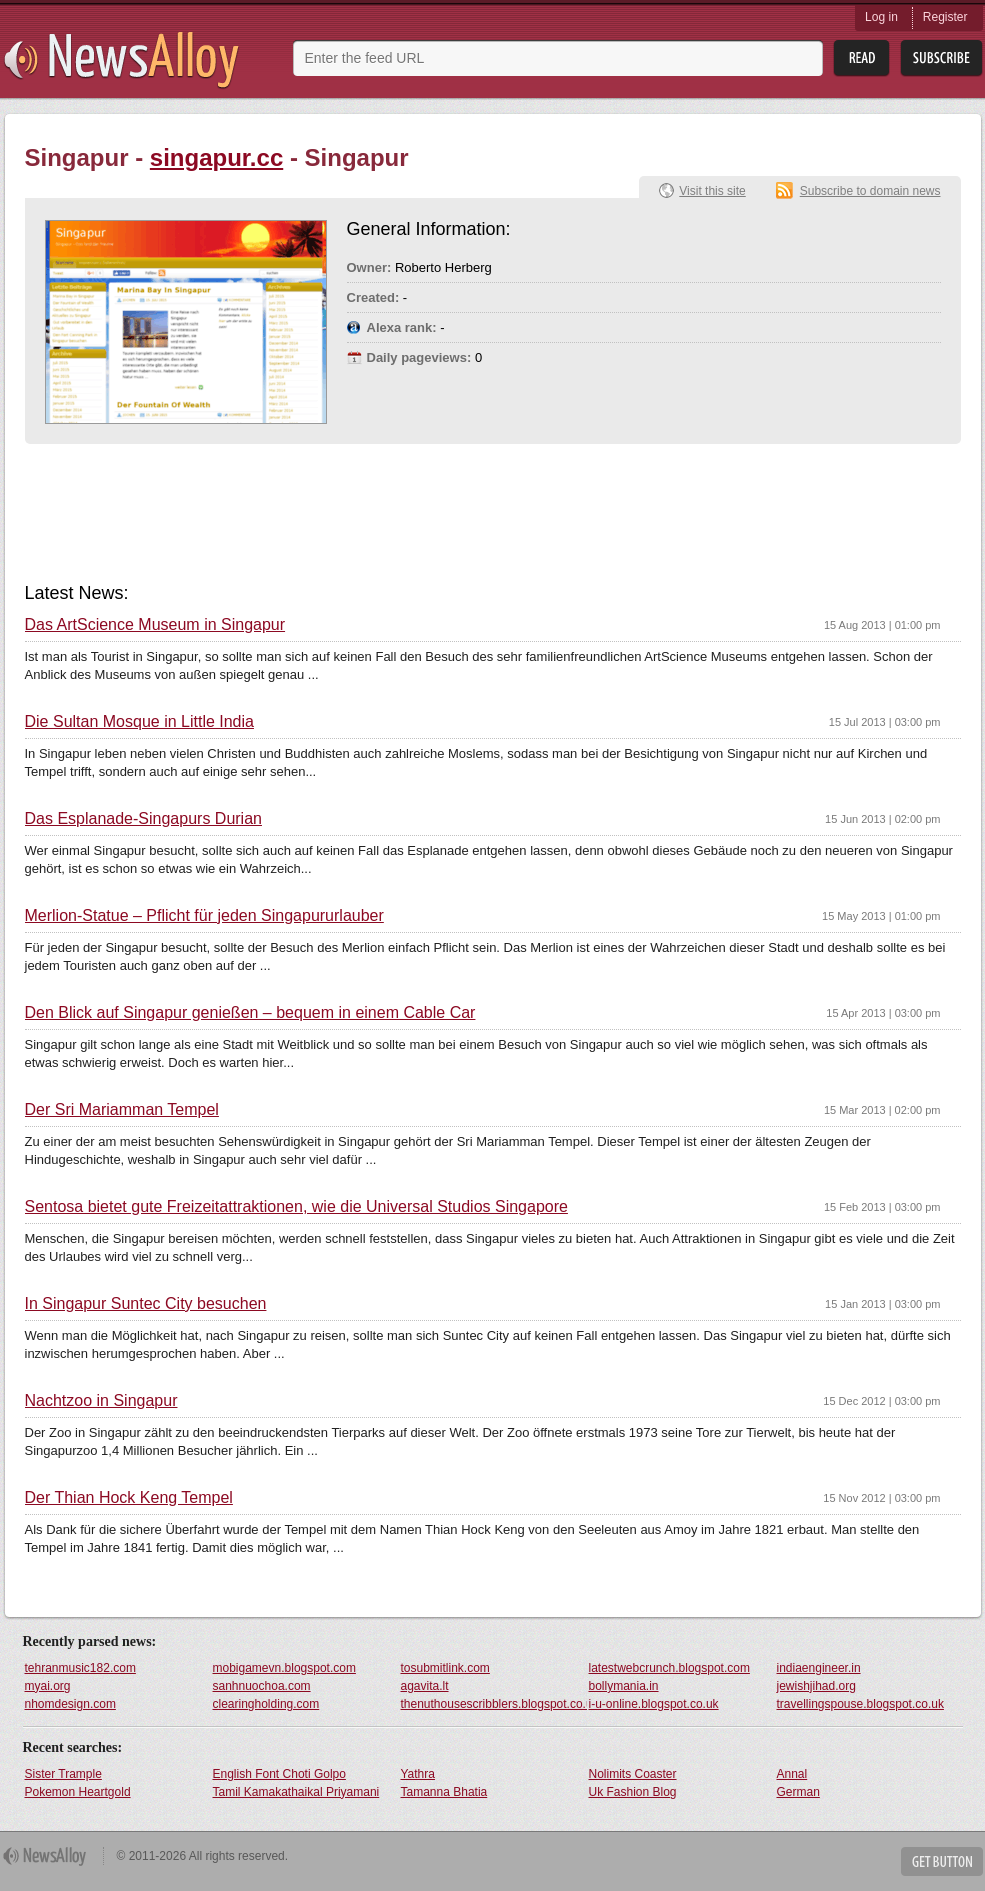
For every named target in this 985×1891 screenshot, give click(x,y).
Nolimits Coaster (633, 1774)
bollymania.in (624, 1686)
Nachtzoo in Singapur (101, 1401)
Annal (792, 1774)
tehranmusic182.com (80, 1668)
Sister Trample (63, 1774)
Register (945, 17)
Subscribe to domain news (870, 191)
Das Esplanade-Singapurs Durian (143, 819)
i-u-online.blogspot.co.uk (654, 1704)
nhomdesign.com (70, 1704)
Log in (881, 17)
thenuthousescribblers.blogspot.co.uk (494, 1704)
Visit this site (712, 191)
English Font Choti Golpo (279, 1774)
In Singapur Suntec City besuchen (146, 1304)
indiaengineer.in (819, 1668)
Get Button (942, 1861)
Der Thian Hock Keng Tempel (129, 1498)
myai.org (48, 1686)
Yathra (418, 1774)
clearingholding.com (266, 1704)
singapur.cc (216, 157)
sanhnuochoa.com (262, 1686)
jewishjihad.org (816, 1686)
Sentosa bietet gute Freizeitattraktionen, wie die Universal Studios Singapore (296, 1207)
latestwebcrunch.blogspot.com (669, 1668)
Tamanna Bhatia (444, 1792)
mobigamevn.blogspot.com (284, 1668)
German (798, 1792)
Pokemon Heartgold (78, 1792)
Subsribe (941, 58)
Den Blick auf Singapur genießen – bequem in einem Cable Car (250, 1013)
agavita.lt (425, 1686)
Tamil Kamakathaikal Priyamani (296, 1792)
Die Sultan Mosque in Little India (139, 722)
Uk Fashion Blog (633, 1792)
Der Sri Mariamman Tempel (122, 1110)
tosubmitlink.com (445, 1668)
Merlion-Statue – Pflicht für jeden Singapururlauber (204, 916)
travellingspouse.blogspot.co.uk (860, 1704)
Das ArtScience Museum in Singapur (155, 625)
